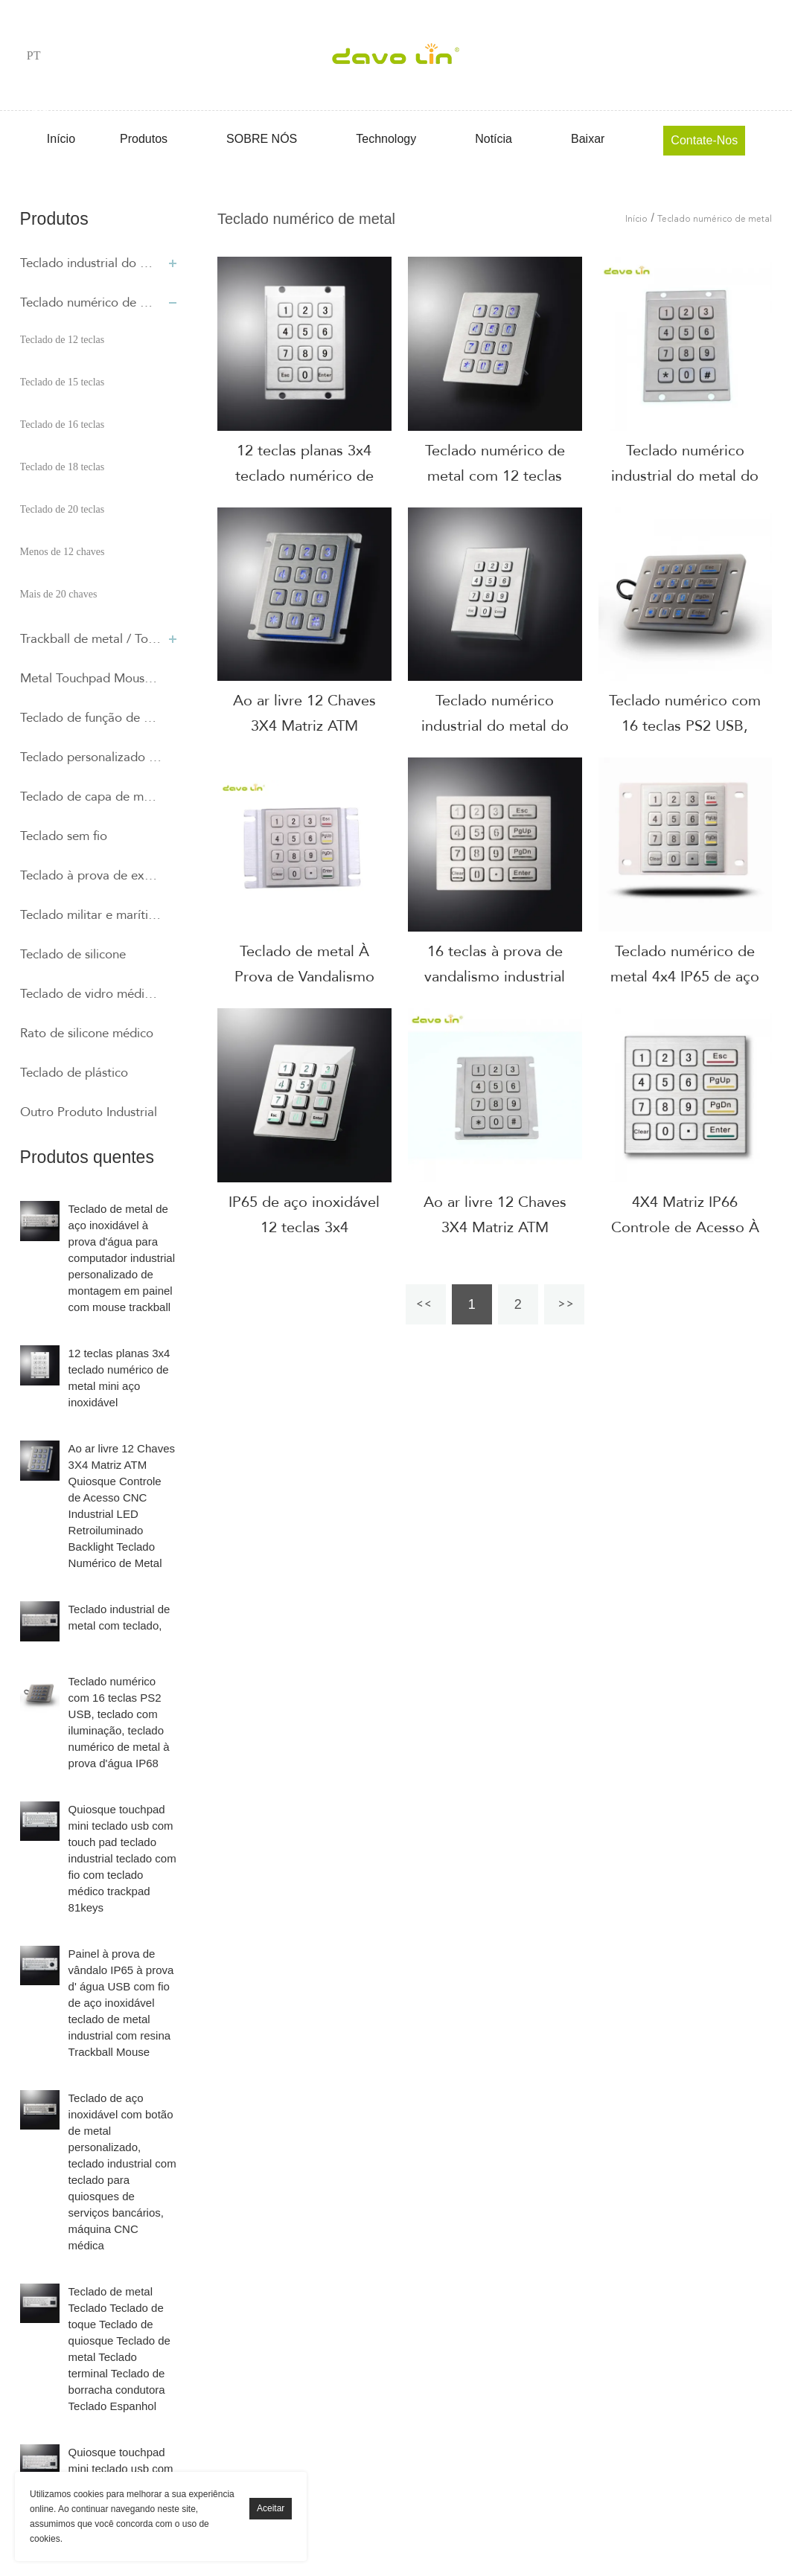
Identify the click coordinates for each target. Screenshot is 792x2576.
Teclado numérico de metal (91, 302)
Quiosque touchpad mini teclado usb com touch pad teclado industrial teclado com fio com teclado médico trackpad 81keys (122, 1858)
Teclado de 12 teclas (62, 339)
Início (61, 138)
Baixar (587, 138)
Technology (386, 138)
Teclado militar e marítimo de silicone (91, 914)
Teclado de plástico (74, 1072)
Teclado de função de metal (91, 717)
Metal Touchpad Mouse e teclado (91, 678)
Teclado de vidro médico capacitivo (91, 993)
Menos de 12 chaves (62, 551)
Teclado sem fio (63, 836)
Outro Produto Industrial (88, 1112)
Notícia (493, 138)
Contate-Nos (704, 140)
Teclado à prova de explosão (91, 875)
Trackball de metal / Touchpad (91, 638)
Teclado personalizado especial (91, 757)
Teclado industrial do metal (91, 263)
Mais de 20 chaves (59, 594)
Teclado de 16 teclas (62, 424)
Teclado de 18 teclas (62, 466)
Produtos (143, 138)
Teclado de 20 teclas (62, 509)
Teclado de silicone (73, 954)
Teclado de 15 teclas (62, 382)
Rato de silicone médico (86, 1033)
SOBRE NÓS (261, 138)
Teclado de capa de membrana (91, 796)
